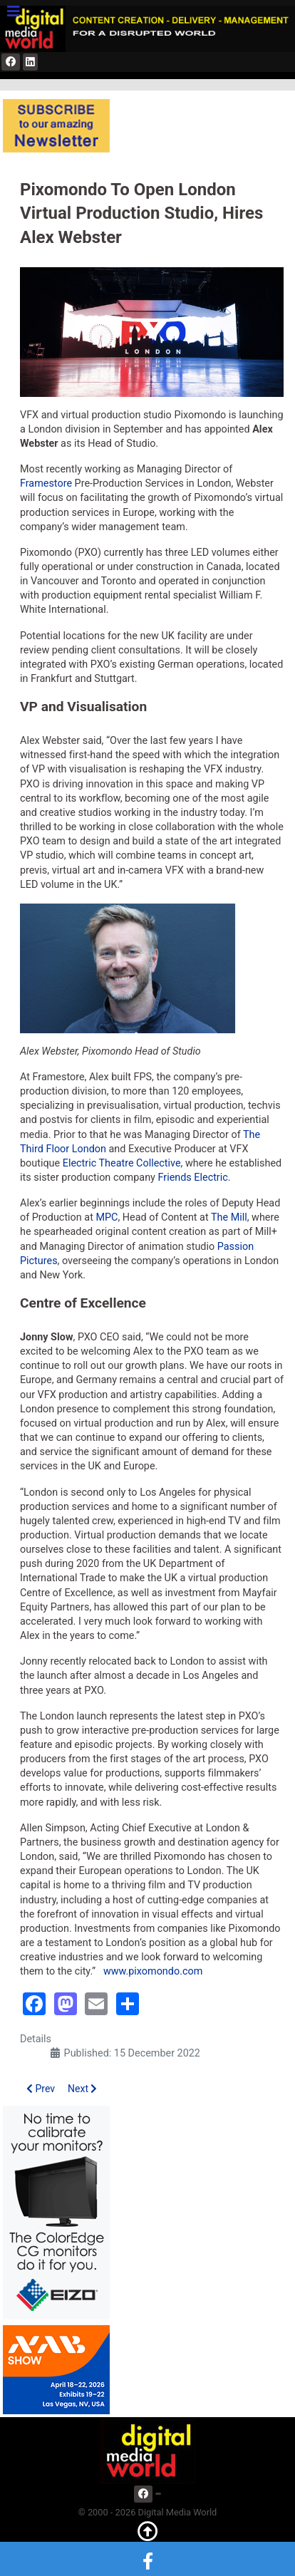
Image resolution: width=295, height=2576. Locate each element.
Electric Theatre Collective (122, 1163)
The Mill (229, 1217)
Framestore (46, 483)
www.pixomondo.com (152, 1971)
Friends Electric (192, 1177)
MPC (106, 1217)
